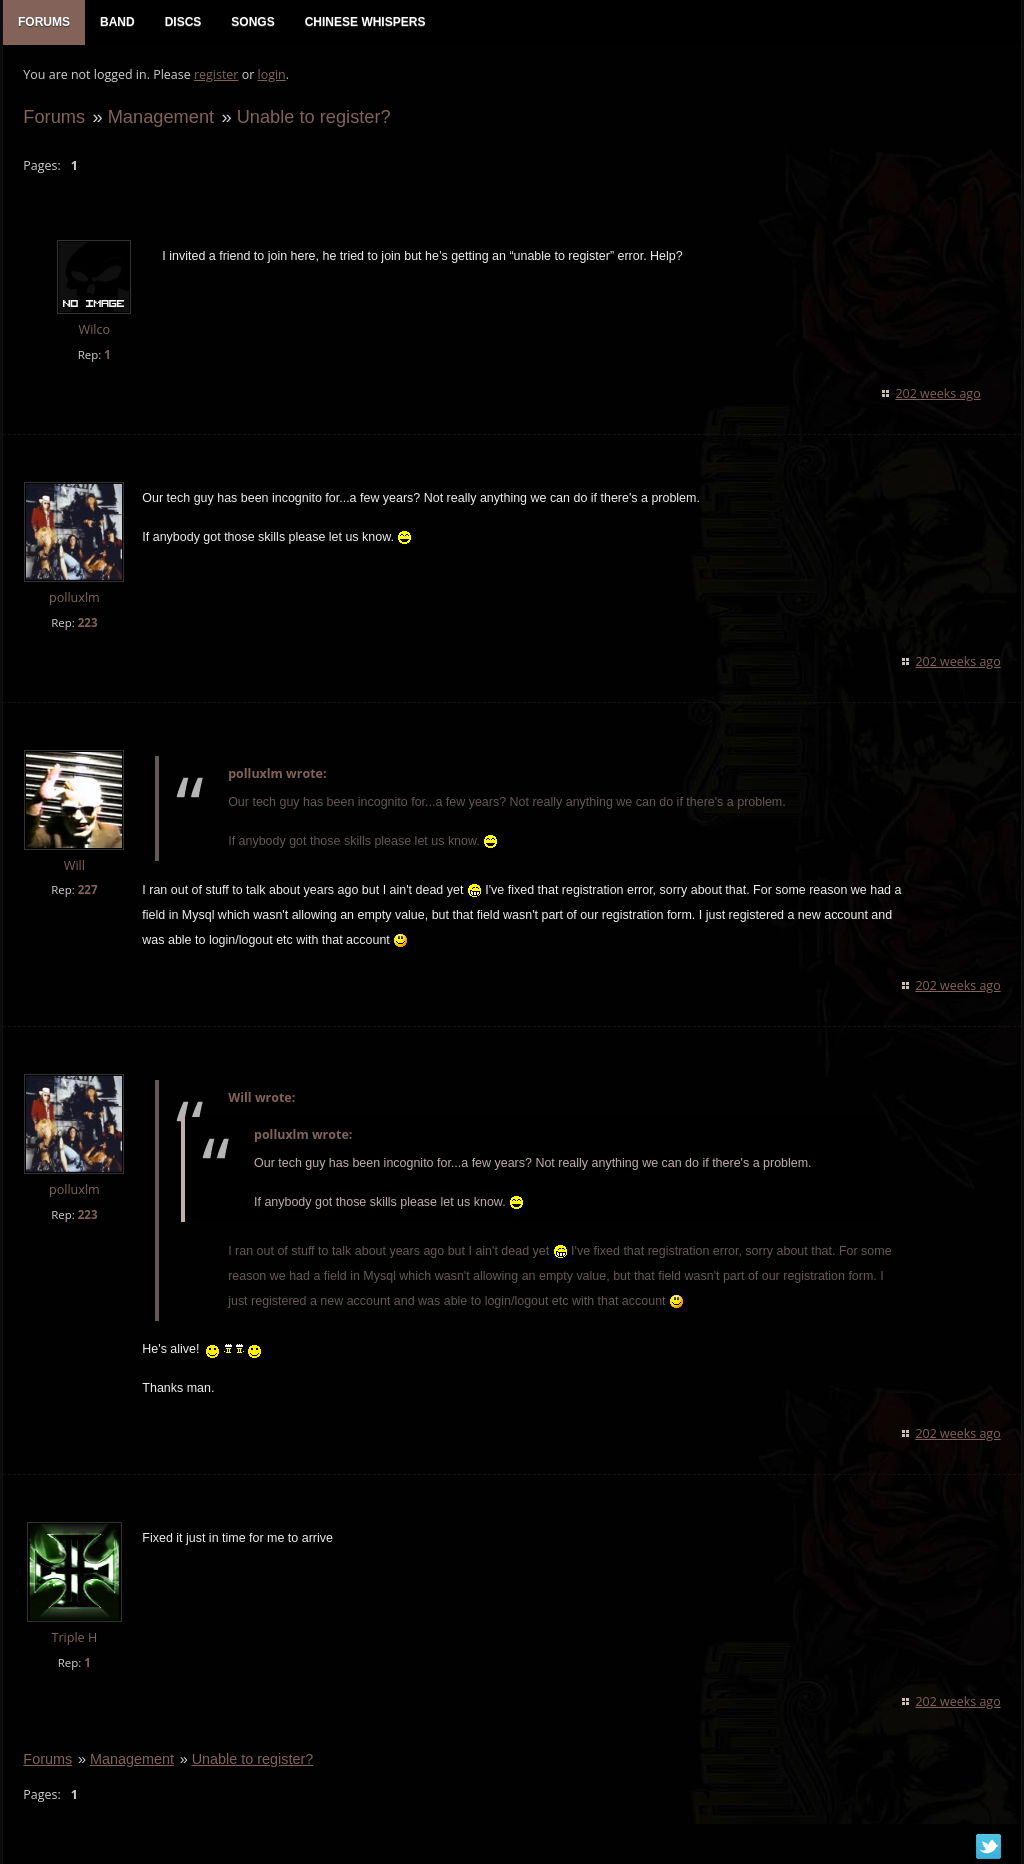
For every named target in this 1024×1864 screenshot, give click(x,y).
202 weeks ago (938, 393)
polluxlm (74, 597)
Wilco (94, 330)
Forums (54, 116)
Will (73, 865)
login (271, 75)
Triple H (74, 1638)
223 (87, 622)
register (216, 75)
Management (160, 116)
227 (87, 890)
